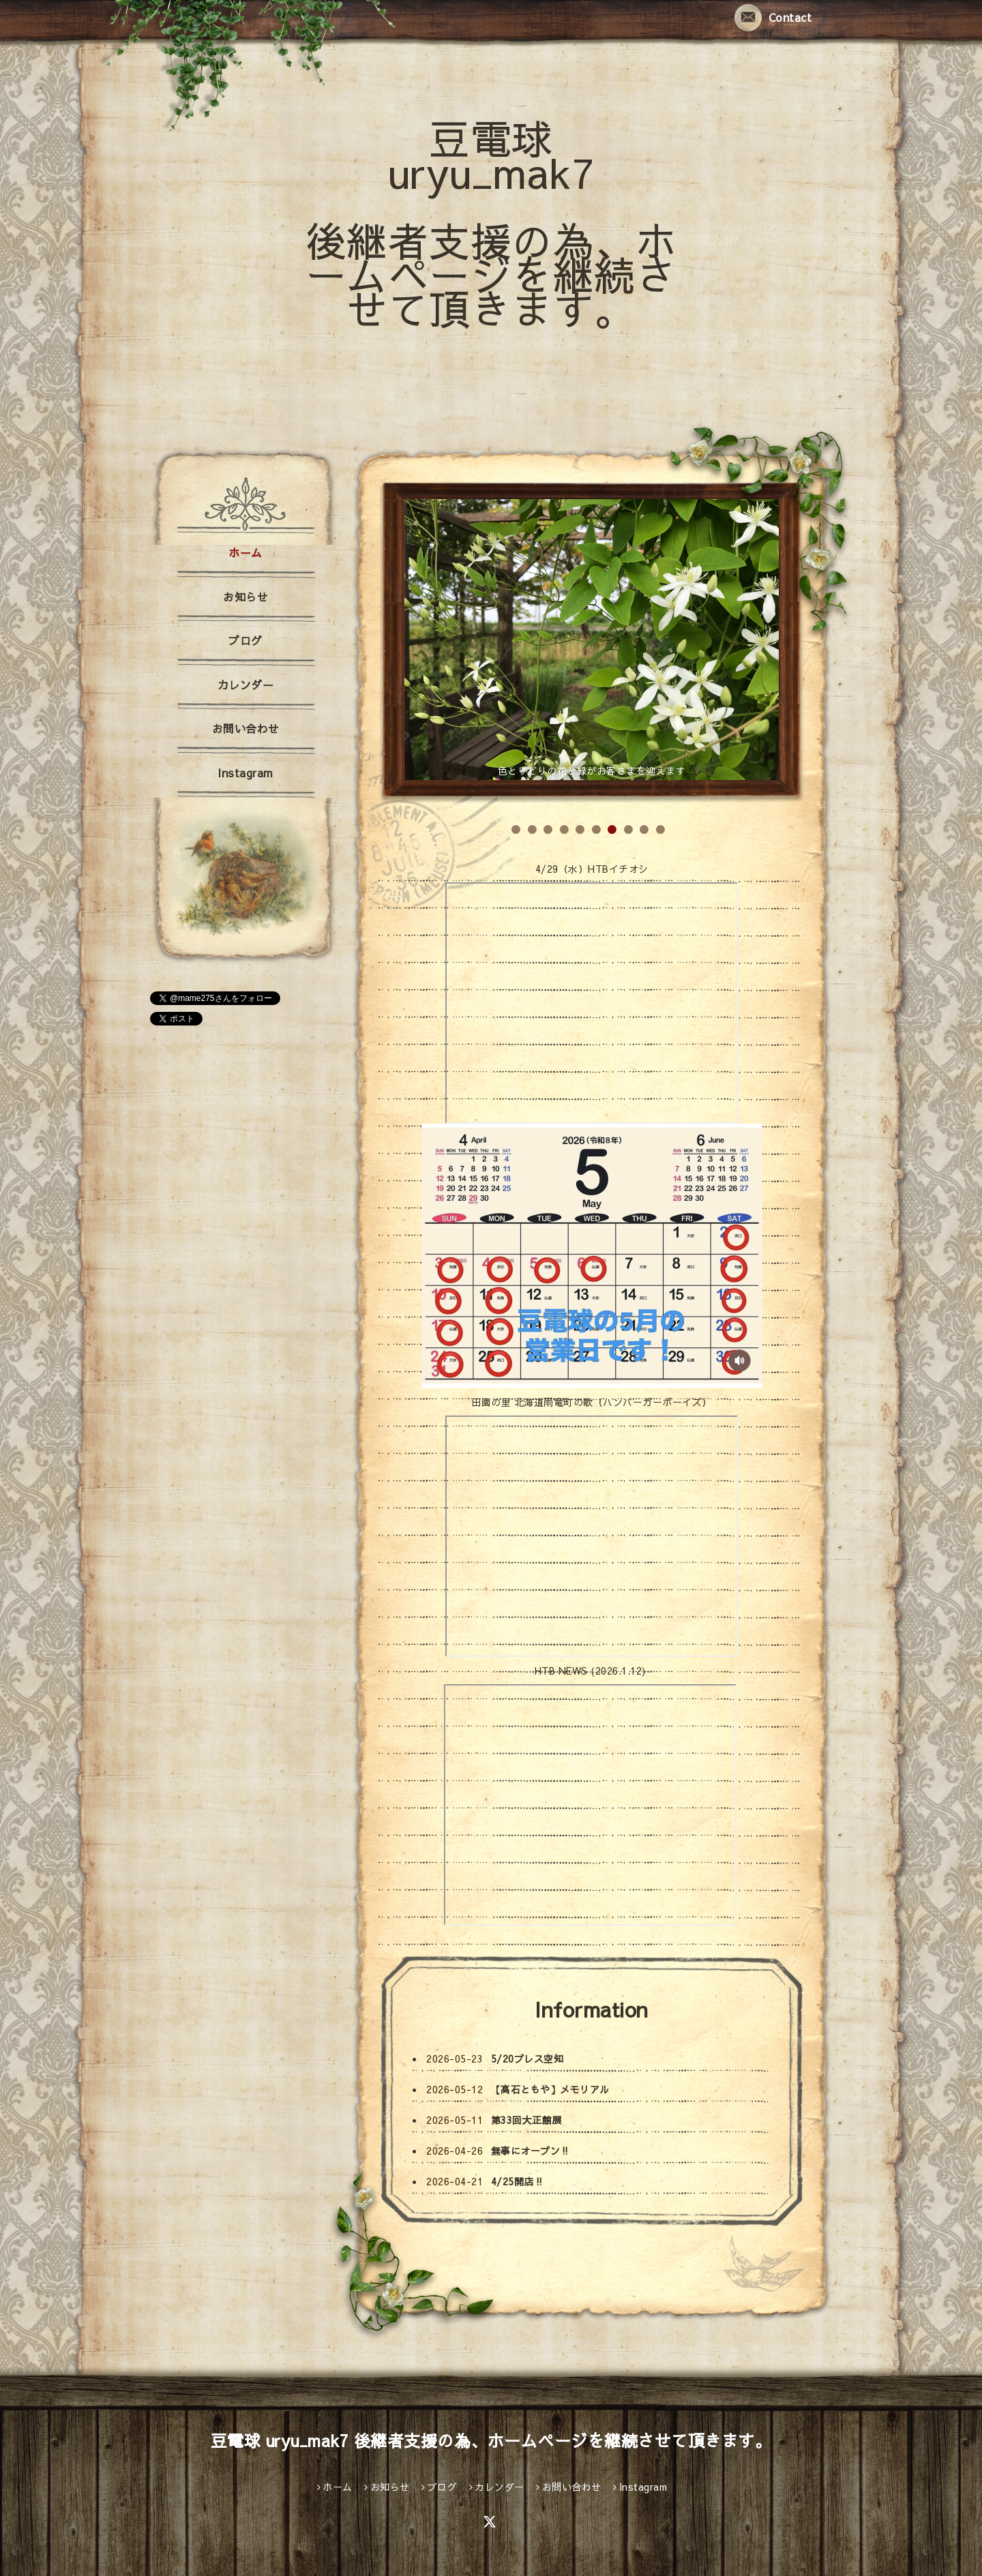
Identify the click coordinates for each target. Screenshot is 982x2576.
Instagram (245, 772)
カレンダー (246, 684)
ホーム (245, 552)
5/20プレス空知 (527, 2058)
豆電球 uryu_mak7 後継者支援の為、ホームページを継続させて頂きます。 (491, 222)
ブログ (245, 640)
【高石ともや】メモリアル (550, 2089)
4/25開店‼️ (518, 2181)
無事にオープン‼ (531, 2150)
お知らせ (245, 596)
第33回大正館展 (526, 2120)
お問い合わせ (246, 728)
